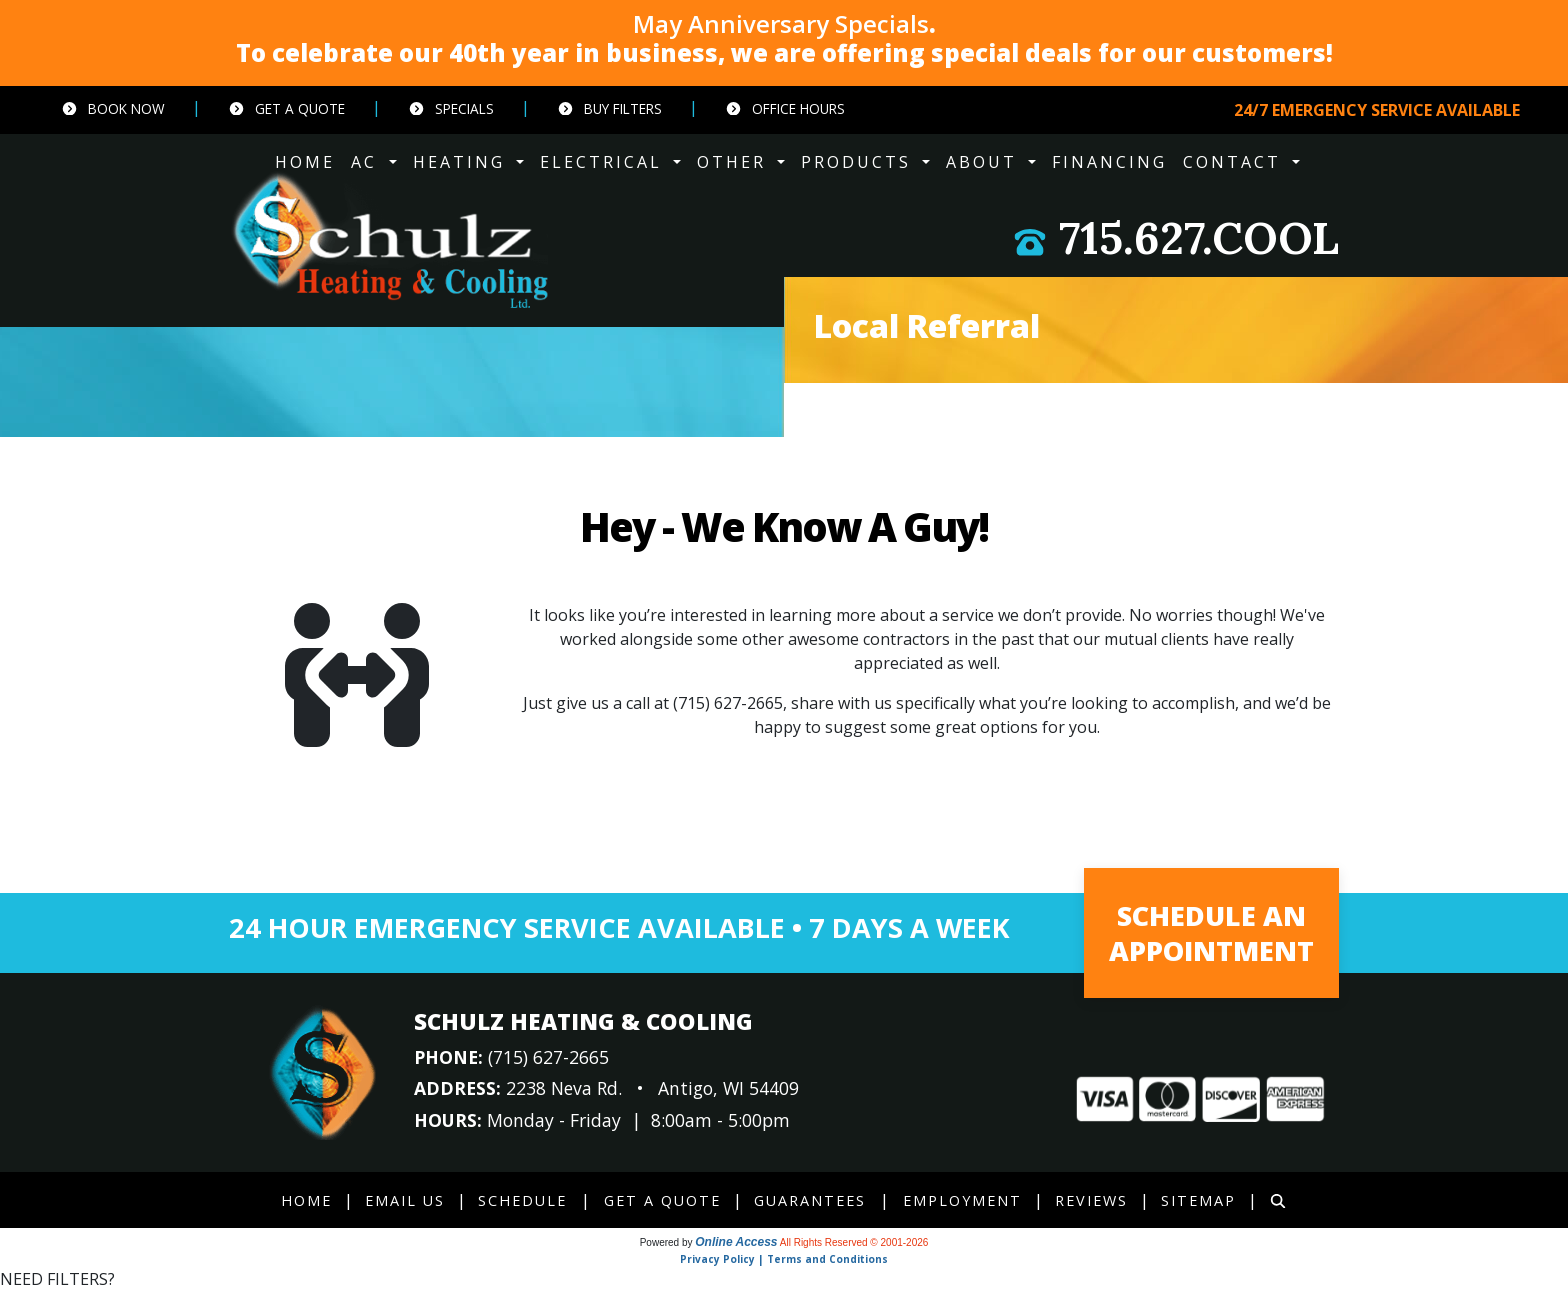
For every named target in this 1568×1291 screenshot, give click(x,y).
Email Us (405, 1200)
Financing (1109, 162)
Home (306, 1200)
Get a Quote (286, 108)
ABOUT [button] (985, 162)
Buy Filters (609, 108)
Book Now (113, 108)
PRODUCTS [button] (859, 162)
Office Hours (785, 108)
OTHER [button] (735, 162)
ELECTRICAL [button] (604, 162)
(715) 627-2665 (728, 703)
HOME (305, 162)
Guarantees (810, 1200)
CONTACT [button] (1235, 162)
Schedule (522, 1200)
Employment (962, 1200)
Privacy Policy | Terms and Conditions (784, 1259)
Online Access (736, 1242)
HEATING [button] (462, 162)
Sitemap (1198, 1200)
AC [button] (367, 162)
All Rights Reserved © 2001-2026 (854, 1242)
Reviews (1091, 1200)
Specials (451, 108)
